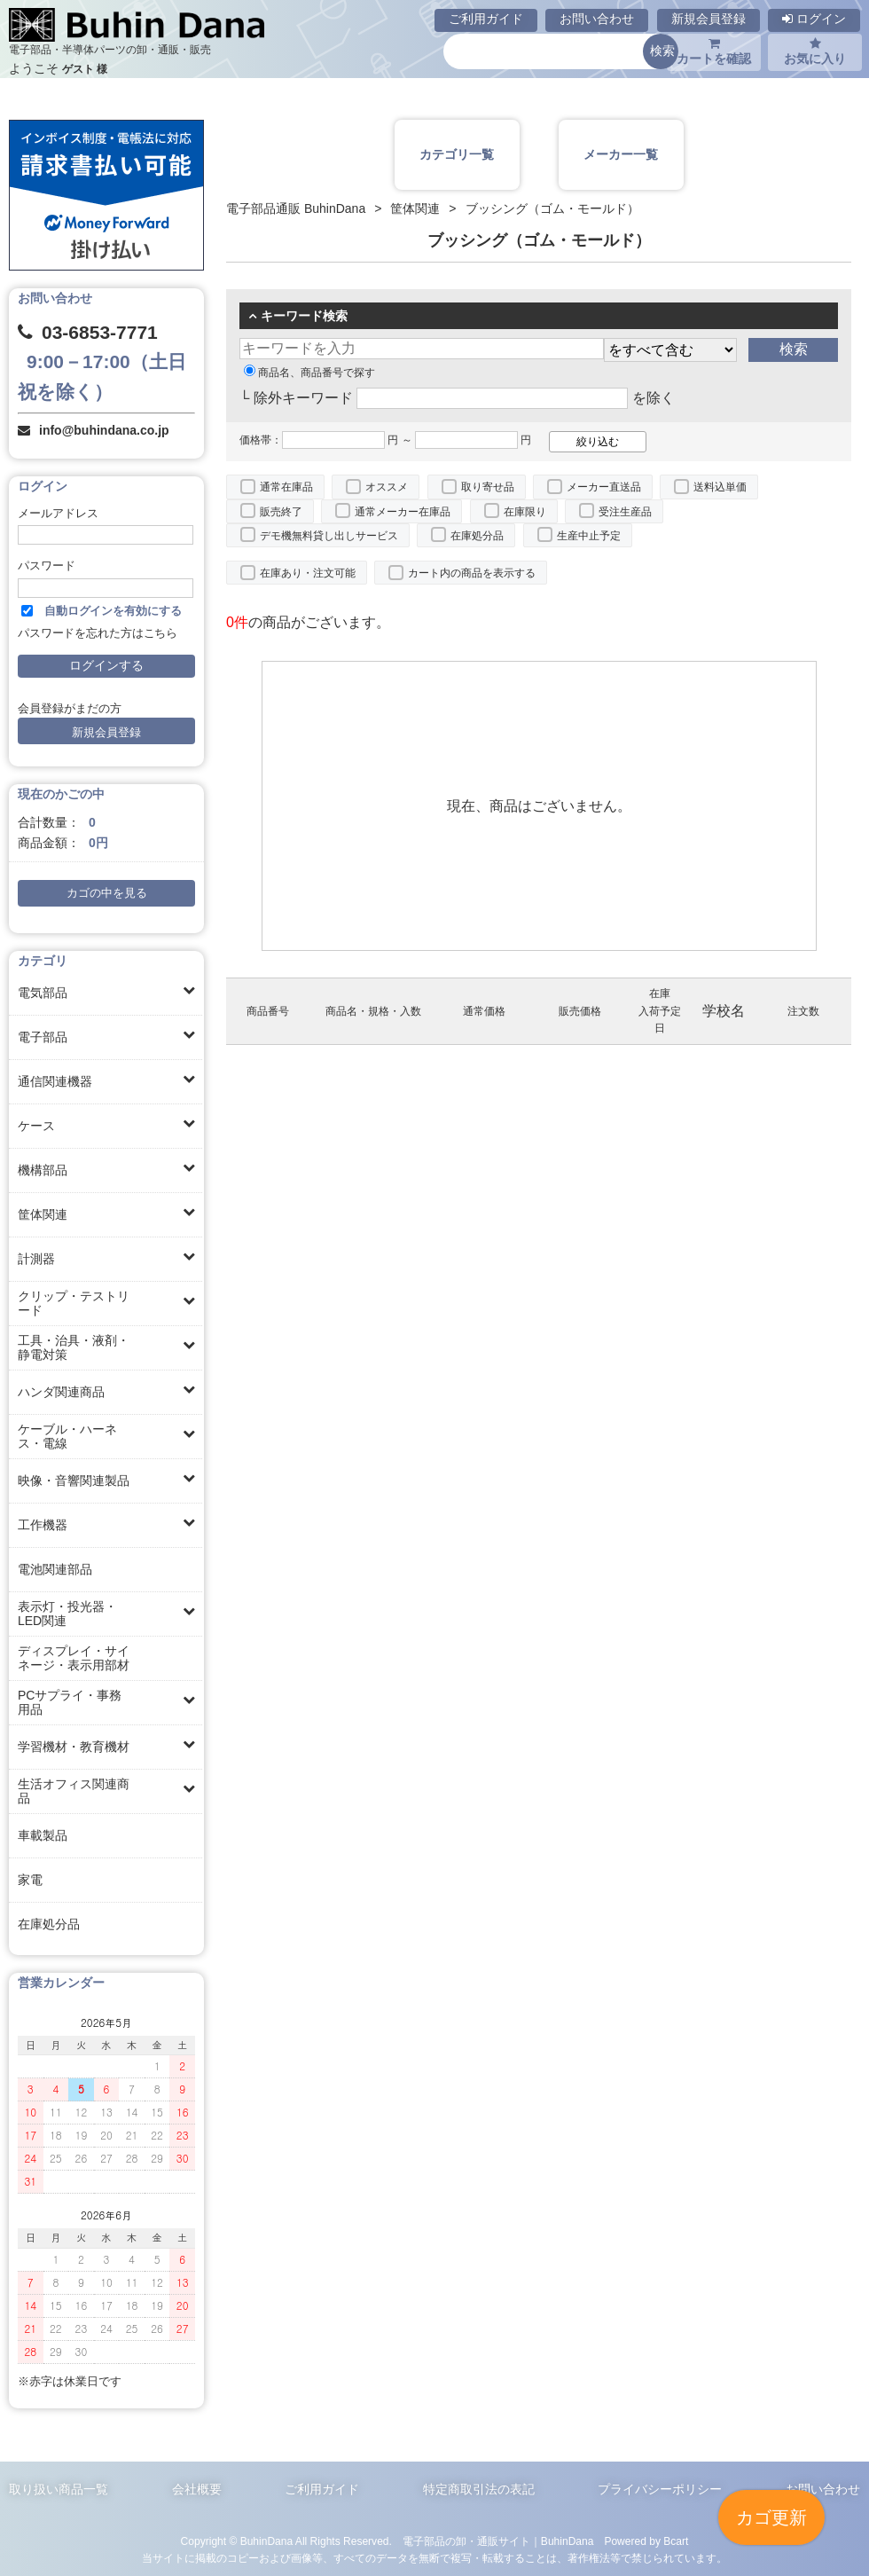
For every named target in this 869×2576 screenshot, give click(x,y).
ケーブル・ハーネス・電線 (67, 1436)
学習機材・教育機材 (73, 1747)
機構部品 (42, 1170)
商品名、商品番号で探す (309, 372)
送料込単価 (720, 487)
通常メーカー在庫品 (402, 512)
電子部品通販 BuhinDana (295, 208)
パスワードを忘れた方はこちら (97, 633)
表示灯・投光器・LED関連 (67, 1613)
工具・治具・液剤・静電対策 (73, 1347)
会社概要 (197, 2489)
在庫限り (525, 512)
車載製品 (42, 1835)
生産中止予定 (589, 536)
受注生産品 (625, 512)
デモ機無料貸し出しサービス (329, 536)
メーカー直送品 (604, 487)
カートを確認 (714, 51)
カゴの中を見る (107, 893)
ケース (36, 1126)
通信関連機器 (55, 1081)
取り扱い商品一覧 (58, 2489)
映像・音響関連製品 (73, 1480)
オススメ (386, 487)
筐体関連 (42, 1214)
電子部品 (42, 1037)
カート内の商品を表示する (472, 573)
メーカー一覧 (620, 154)
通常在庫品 (286, 487)
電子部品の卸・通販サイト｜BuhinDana (498, 2541)
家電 (30, 1880)
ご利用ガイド (486, 19)
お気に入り (815, 51)
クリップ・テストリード (73, 1303)
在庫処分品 (49, 1924)
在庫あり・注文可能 (308, 573)
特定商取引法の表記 (479, 2489)
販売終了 (281, 512)
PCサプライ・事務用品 (69, 1702)
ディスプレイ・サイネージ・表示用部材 (73, 1658)
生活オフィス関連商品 (73, 1791)
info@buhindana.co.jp (104, 430)
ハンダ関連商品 (61, 1392)
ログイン (814, 19)
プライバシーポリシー (660, 2489)
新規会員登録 (708, 19)
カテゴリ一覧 (456, 154)
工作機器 (42, 1525)
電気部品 (42, 993)
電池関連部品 (55, 1569)
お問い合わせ (597, 19)
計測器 (36, 1259)
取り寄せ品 (487, 487)
